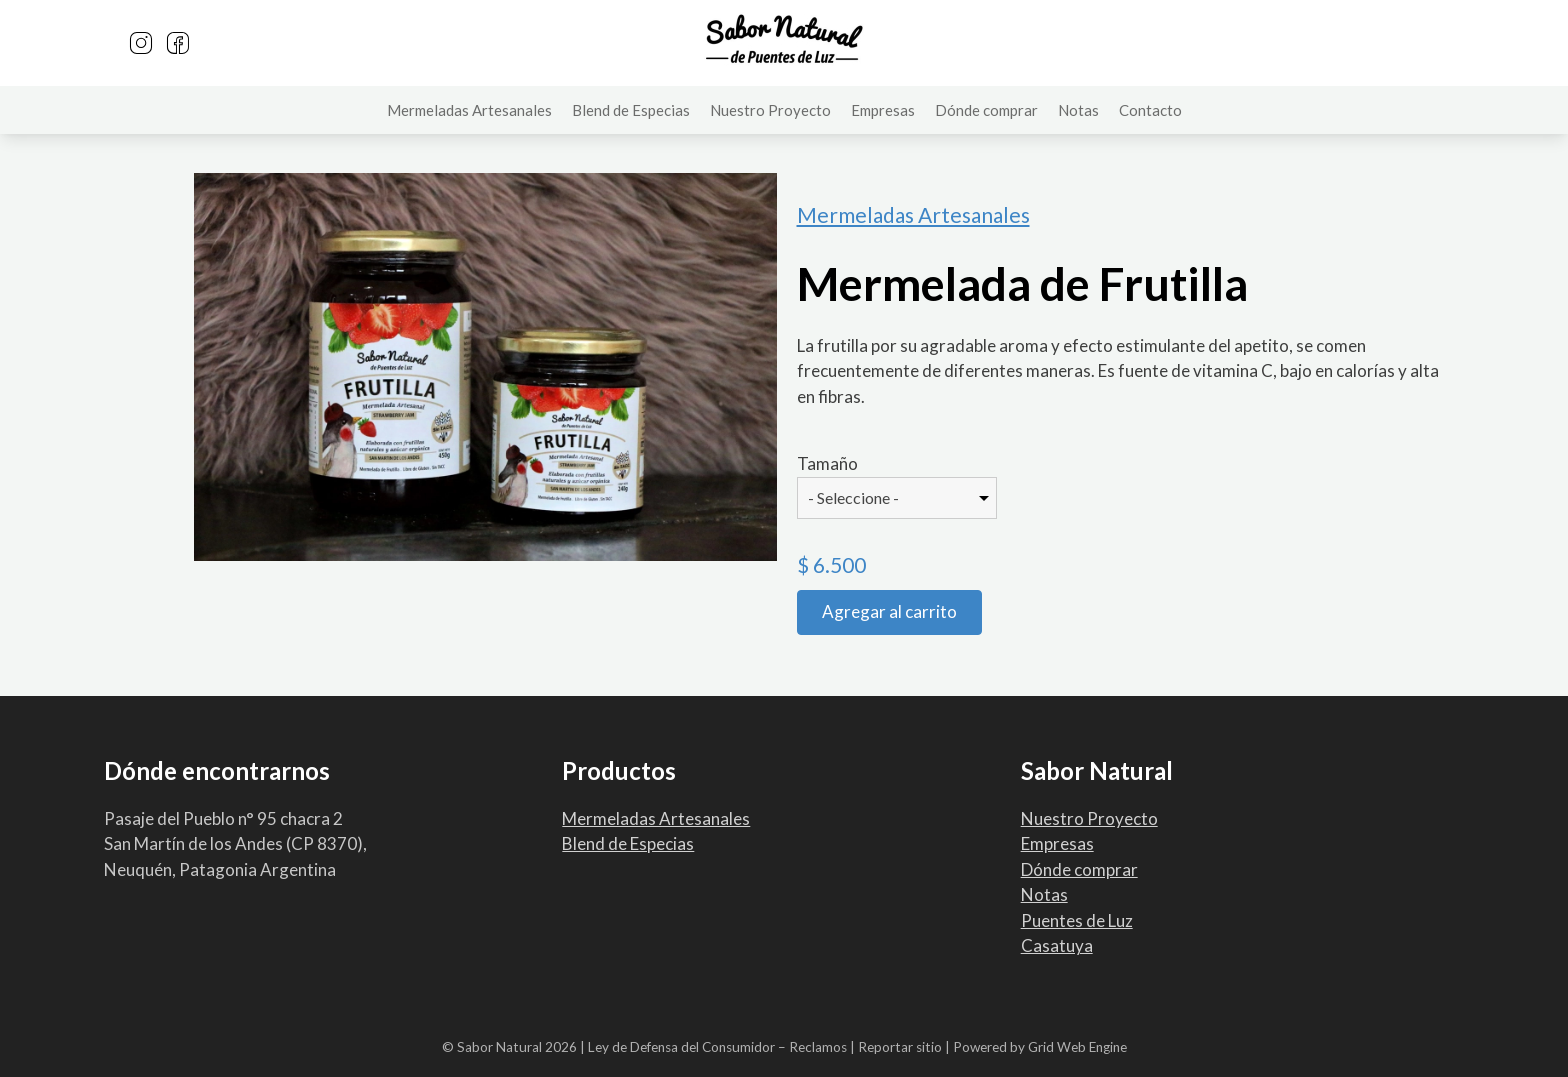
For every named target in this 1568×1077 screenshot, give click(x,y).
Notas (1078, 110)
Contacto (1150, 110)
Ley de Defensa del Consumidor (681, 1047)
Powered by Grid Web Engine (1040, 1047)
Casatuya (1057, 945)
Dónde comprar (986, 110)
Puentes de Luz (1077, 920)
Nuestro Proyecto (770, 110)
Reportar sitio (900, 1047)
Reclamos (818, 1047)
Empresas (883, 110)
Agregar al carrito (889, 611)
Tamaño (827, 463)
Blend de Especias (631, 110)
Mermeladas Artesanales (469, 110)
